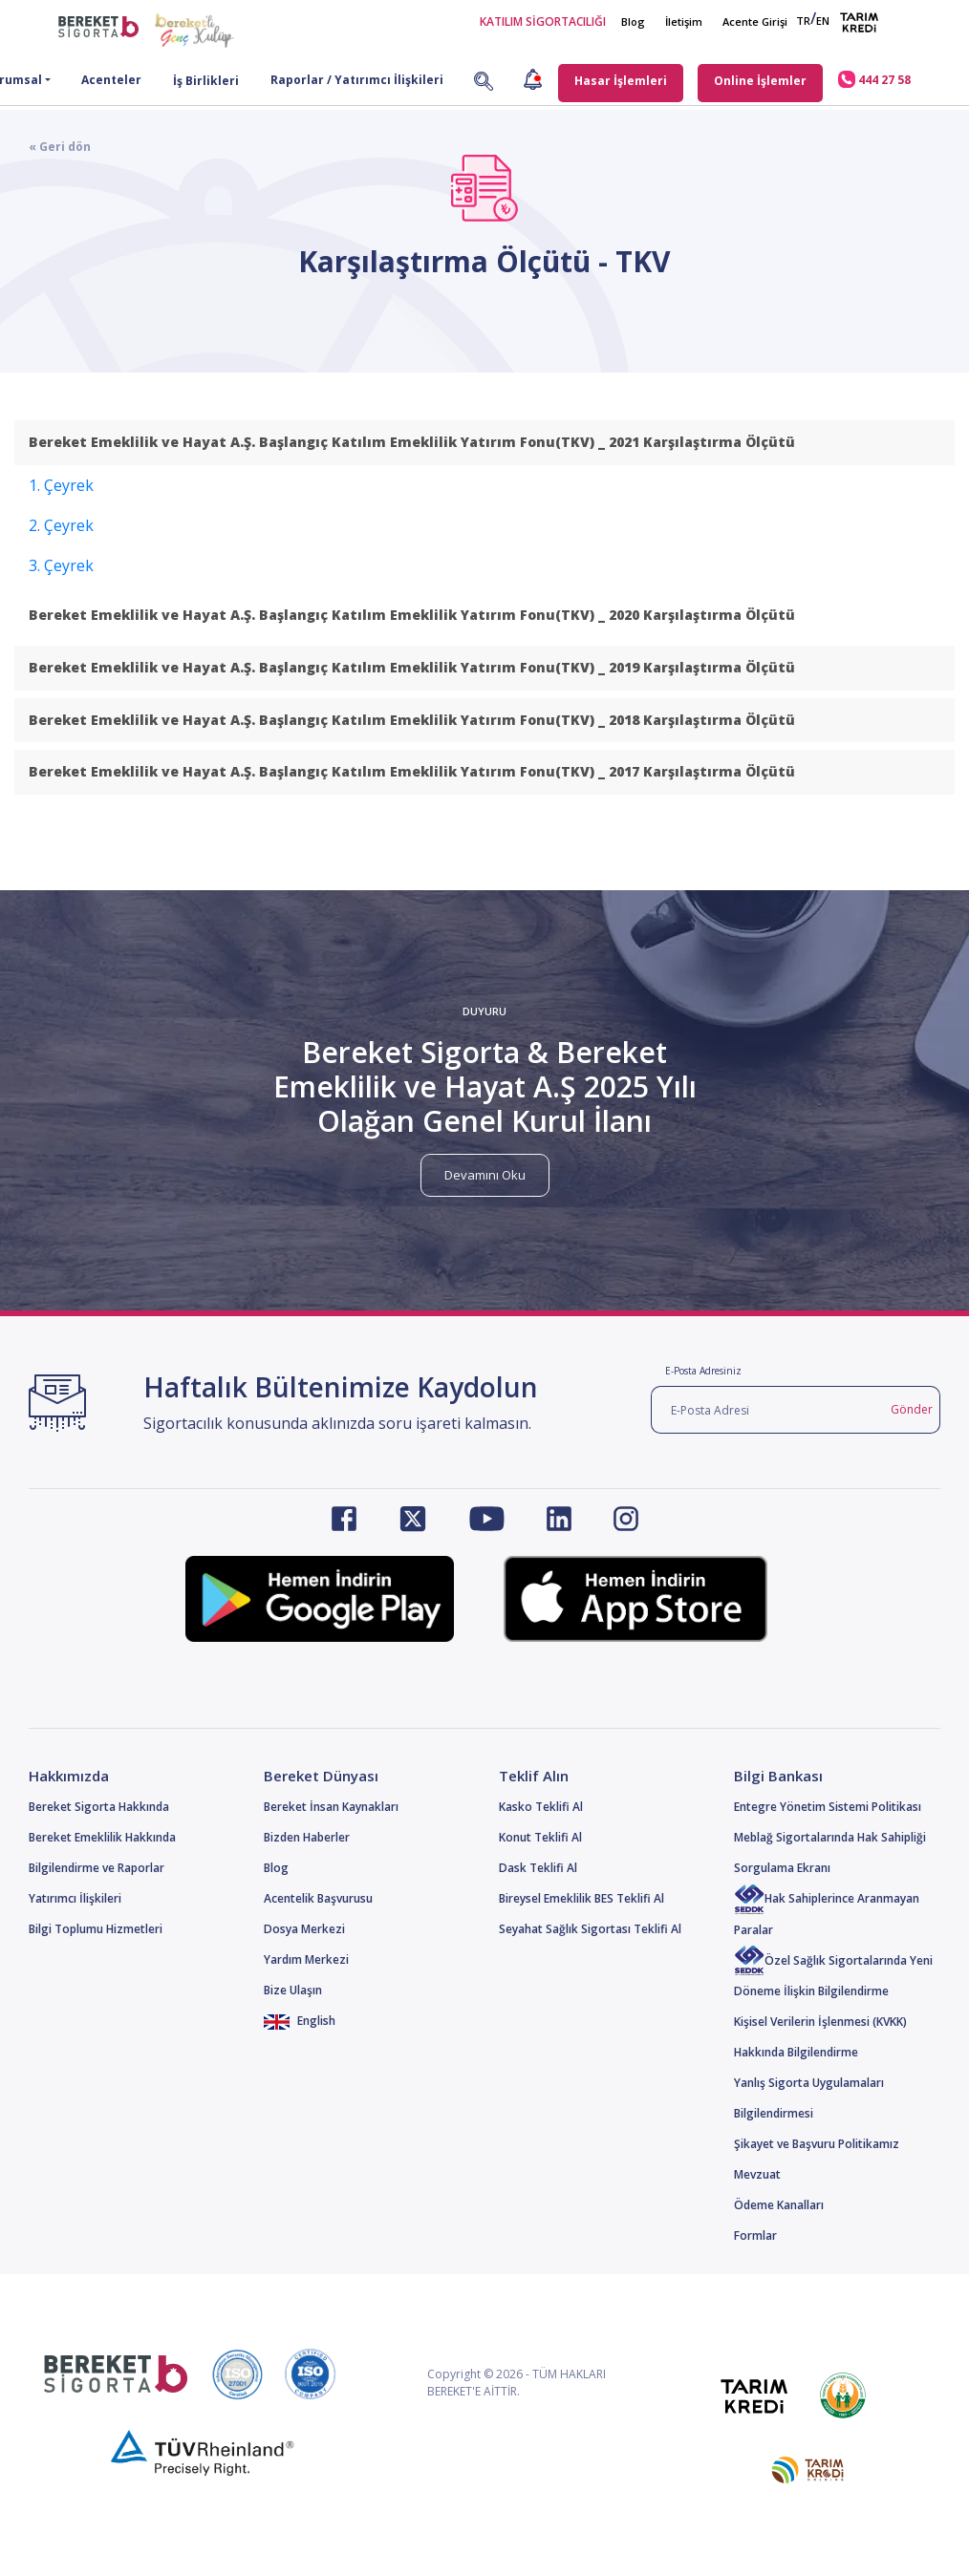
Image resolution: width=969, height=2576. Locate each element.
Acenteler (111, 80)
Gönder (912, 1409)
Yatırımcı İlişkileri (75, 1898)
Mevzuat (757, 2174)
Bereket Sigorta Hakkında (99, 1807)
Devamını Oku (485, 1174)
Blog (633, 21)
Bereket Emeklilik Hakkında (102, 1837)
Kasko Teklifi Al (541, 1807)
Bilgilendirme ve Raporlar (96, 1868)
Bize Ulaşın (293, 1990)
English (299, 2020)
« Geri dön (60, 146)
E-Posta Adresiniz (703, 1370)
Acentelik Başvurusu (318, 1898)
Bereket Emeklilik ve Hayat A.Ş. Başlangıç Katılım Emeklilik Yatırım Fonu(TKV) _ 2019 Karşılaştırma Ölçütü (412, 667)
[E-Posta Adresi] (767, 1410)
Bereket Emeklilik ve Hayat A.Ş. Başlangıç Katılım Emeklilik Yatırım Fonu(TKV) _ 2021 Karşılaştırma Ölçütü (412, 442)
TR (803, 20)
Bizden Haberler (307, 1837)
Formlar (755, 2235)
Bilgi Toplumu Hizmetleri (95, 1929)
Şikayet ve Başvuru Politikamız (816, 2144)
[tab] (484, 442)
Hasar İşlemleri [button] (620, 81)
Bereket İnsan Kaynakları (331, 1807)
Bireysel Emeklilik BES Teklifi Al (581, 1898)
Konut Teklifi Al (540, 1837)
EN (822, 20)
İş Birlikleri (206, 81)
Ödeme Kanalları (779, 2205)
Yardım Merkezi (306, 1959)
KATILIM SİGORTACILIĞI (543, 21)
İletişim (683, 21)
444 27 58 (874, 79)
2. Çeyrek (61, 525)
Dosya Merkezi (304, 1929)
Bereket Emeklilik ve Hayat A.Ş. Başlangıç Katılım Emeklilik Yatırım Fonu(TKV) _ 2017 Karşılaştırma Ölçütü (412, 771)
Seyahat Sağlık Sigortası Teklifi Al (590, 1929)
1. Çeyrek (61, 485)
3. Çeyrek (61, 565)
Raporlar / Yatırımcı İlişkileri (356, 80)
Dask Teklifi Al (538, 1868)
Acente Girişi (754, 21)
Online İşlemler (760, 81)
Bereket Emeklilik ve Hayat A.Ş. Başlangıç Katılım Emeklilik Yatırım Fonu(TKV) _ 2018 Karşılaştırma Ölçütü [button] (412, 720)
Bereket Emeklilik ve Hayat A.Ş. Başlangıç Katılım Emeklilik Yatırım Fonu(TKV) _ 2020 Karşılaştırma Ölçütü (412, 615)
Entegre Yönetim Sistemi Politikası (827, 1807)
